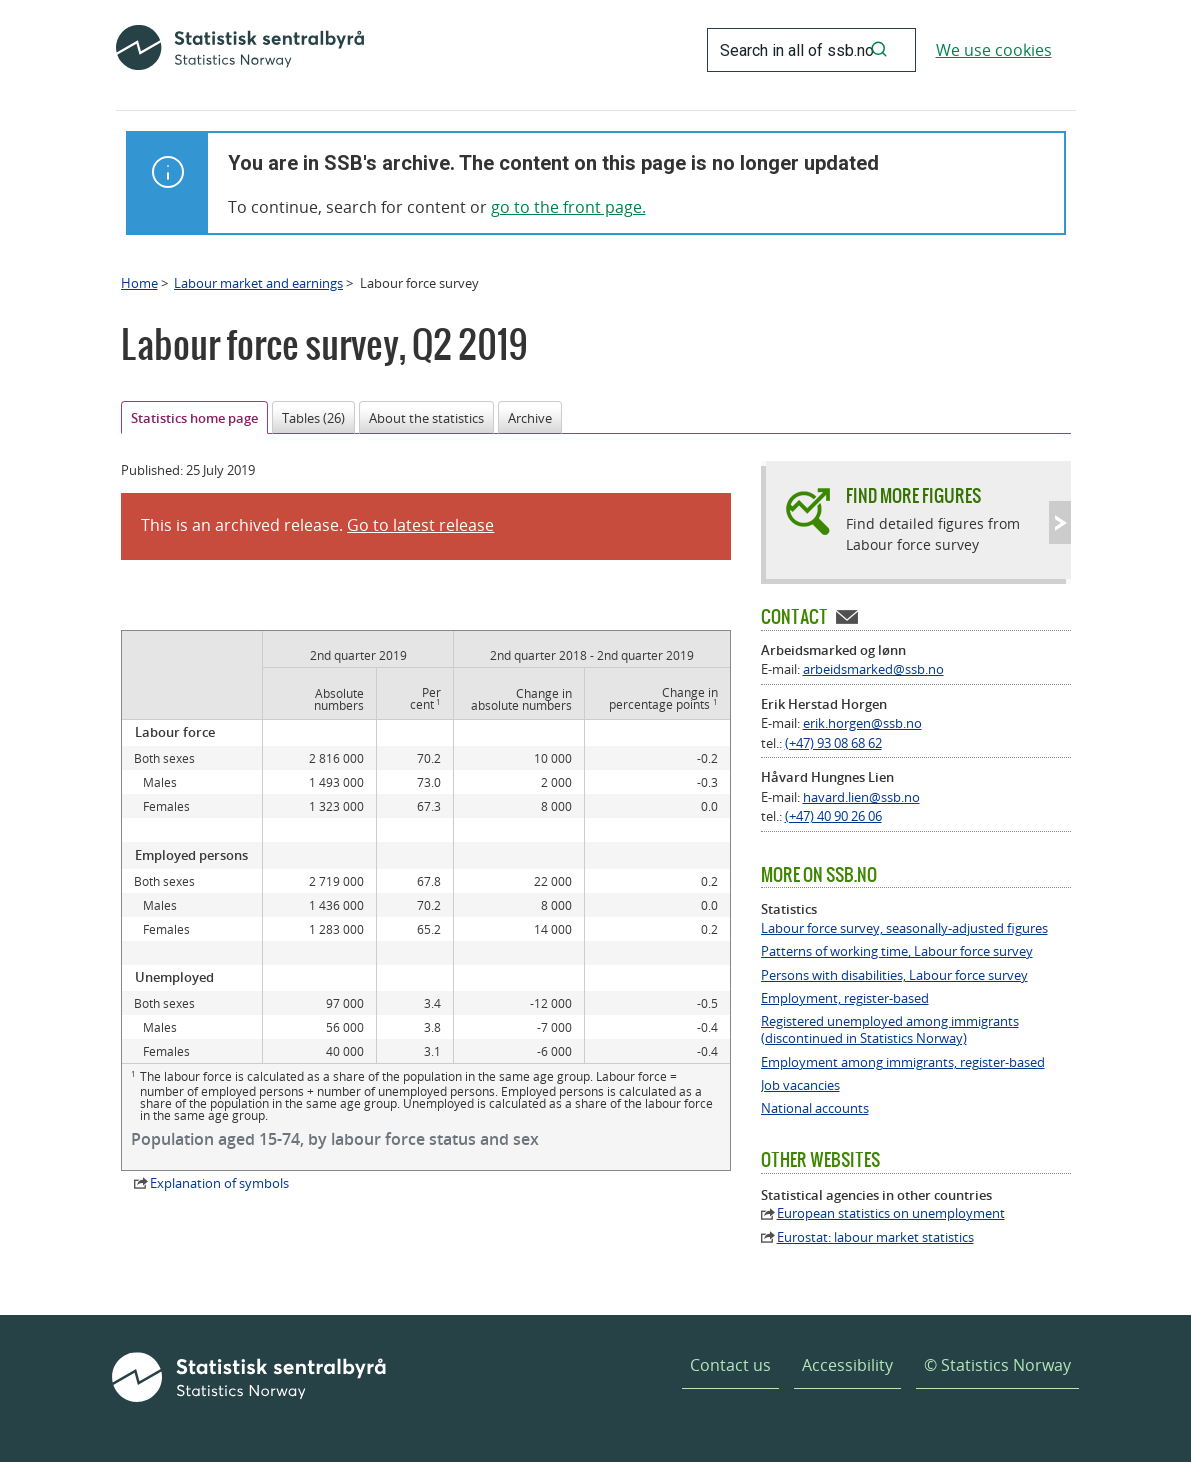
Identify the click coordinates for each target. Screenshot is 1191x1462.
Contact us (730, 1365)
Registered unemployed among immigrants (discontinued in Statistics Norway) (890, 1030)
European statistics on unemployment (891, 1213)
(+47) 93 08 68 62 (833, 743)
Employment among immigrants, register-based (903, 1062)
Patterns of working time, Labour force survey (897, 951)
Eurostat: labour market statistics (875, 1237)
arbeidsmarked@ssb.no (873, 669)
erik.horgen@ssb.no (862, 723)
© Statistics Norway (997, 1365)
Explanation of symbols (219, 1183)
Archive (530, 418)
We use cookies (994, 50)
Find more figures (913, 495)
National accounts (815, 1108)
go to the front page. (568, 207)
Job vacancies (800, 1085)
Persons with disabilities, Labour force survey (894, 975)
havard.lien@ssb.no (861, 797)
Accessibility (847, 1365)
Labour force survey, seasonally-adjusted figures (904, 928)
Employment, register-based (845, 998)
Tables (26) (313, 418)
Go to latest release (420, 525)
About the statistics (426, 418)
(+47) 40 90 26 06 (833, 816)
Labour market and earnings (258, 283)
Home (139, 283)
